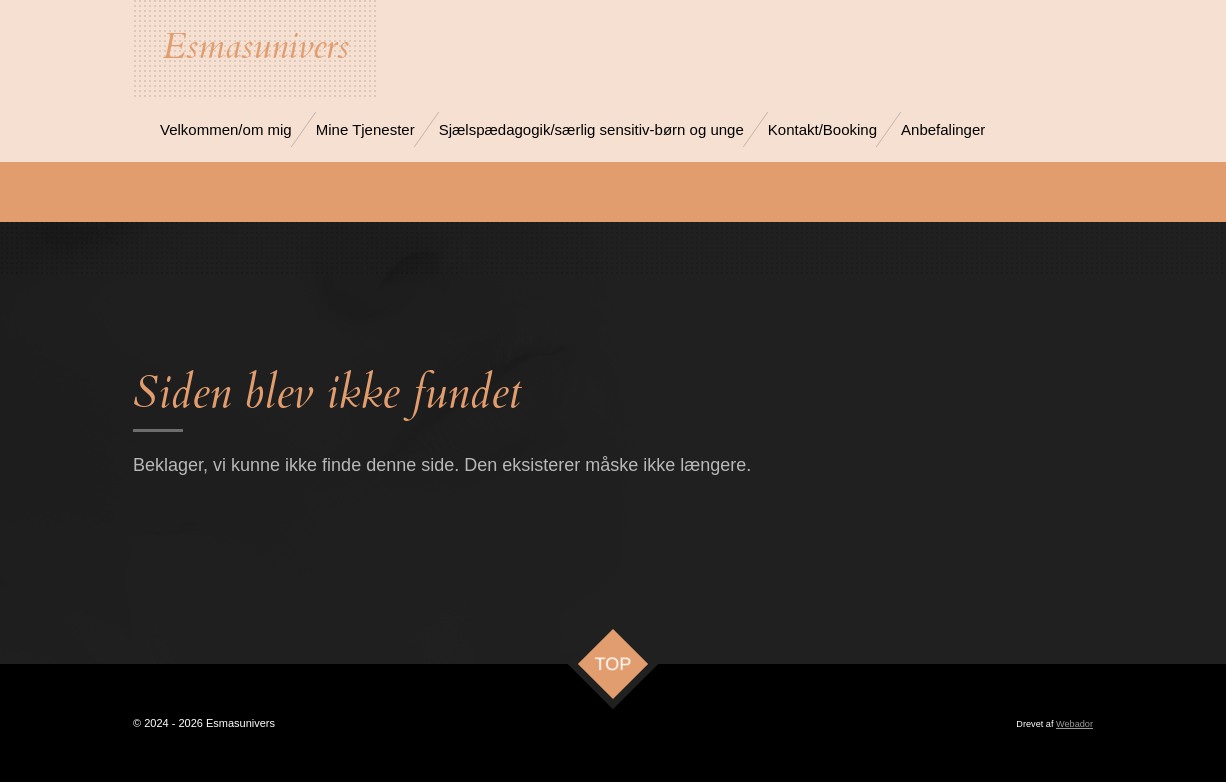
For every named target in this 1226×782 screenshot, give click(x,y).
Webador (1074, 724)
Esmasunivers (256, 47)
